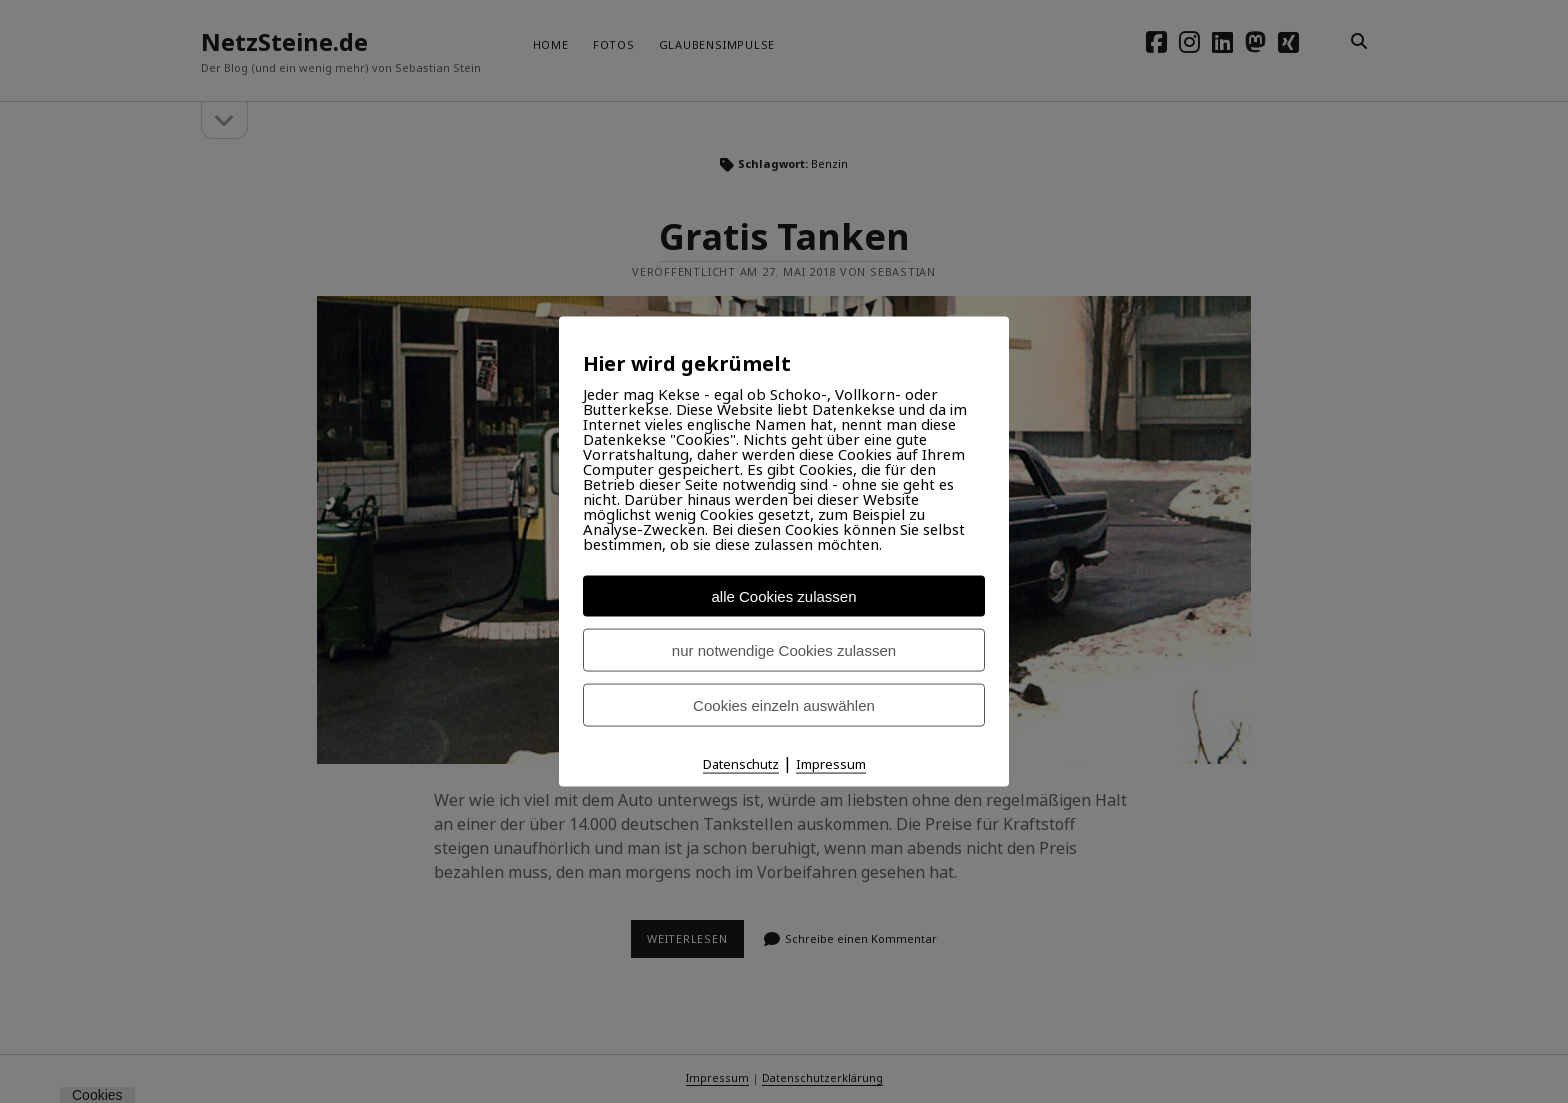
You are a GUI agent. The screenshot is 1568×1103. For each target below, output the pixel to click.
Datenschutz (741, 764)
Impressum (831, 764)
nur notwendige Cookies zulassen (784, 650)
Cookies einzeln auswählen (784, 705)
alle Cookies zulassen (783, 596)
